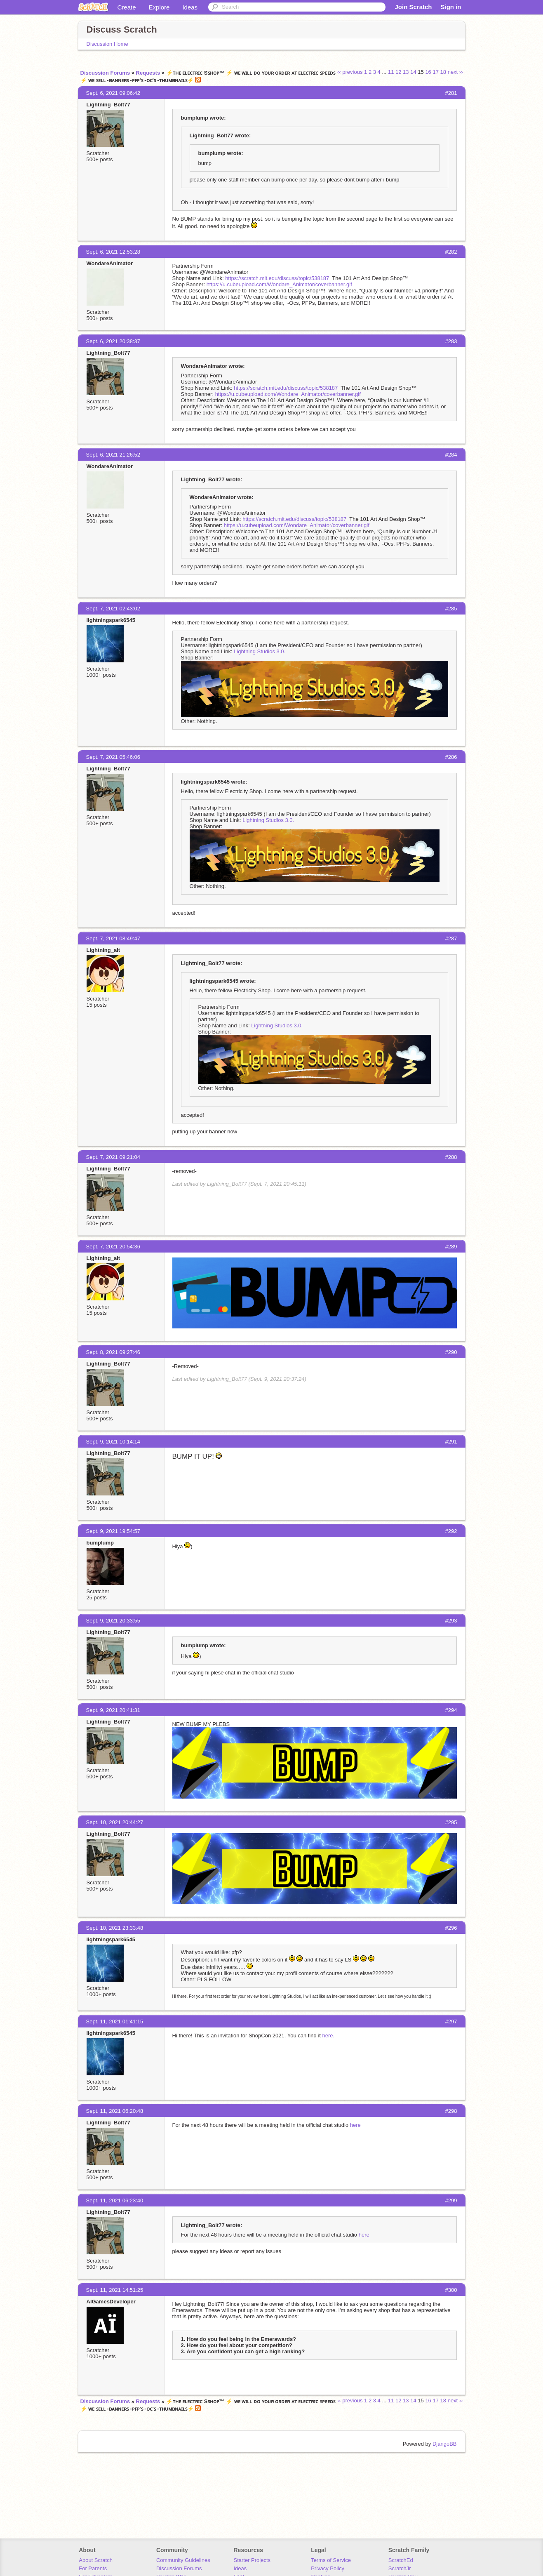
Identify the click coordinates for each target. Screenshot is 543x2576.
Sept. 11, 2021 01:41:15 (114, 2021)
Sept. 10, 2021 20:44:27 (114, 1822)
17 (435, 72)
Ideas (189, 7)
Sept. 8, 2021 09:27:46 (113, 1352)
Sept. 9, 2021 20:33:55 (113, 1621)
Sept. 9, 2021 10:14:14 (113, 1442)
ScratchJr (399, 2568)
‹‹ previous (349, 72)
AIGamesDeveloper (111, 2301)
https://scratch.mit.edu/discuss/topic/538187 (277, 278)
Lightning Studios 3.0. (259, 651)
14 (413, 72)
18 (443, 72)
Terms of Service (331, 2560)
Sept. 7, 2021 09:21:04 (113, 1157)
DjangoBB (445, 2444)
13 (406, 72)
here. (328, 2035)
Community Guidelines (183, 2560)
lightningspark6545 (111, 620)
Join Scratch (413, 6)
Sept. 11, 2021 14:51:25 (114, 2290)
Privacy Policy (327, 2568)
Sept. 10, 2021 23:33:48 (114, 1928)
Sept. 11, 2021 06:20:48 (114, 2111)
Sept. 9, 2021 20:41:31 (113, 1710)
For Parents (93, 2568)
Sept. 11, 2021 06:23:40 (114, 2200)
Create (127, 7)
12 (398, 72)
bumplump (100, 1543)
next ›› (455, 72)
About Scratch (96, 2560)
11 (391, 72)
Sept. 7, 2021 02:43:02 (113, 608)
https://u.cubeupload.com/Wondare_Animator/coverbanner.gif (279, 284)
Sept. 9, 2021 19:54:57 (113, 1531)
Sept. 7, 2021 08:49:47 (113, 938)
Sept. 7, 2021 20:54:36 (113, 1246)
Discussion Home (107, 44)
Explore (159, 7)
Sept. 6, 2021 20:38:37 (113, 341)
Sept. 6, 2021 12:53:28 (113, 252)
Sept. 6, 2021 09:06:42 (113, 93)
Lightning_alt (103, 950)
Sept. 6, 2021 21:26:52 (113, 455)
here (355, 2125)
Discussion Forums (105, 73)
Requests (148, 73)
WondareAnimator (110, 263)
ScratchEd (400, 2560)
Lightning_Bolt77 (108, 104)
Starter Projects (252, 2560)
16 (428, 72)
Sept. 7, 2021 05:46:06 (113, 757)
